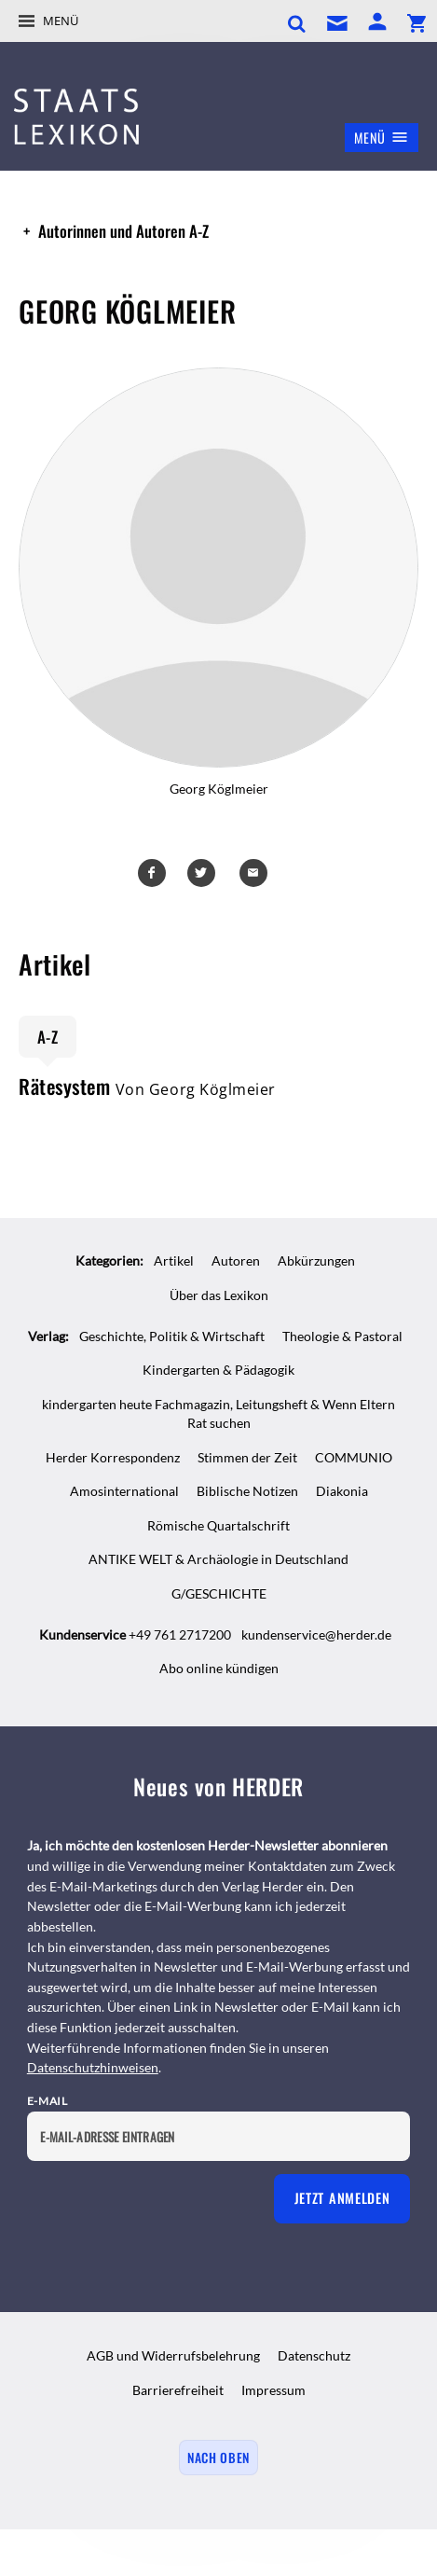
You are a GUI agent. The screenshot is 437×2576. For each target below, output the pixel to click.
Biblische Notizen (247, 1491)
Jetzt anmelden (342, 2198)
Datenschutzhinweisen (92, 2067)
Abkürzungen (316, 1260)
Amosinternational (124, 1491)
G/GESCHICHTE (218, 1593)
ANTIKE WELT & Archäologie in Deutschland (218, 1559)
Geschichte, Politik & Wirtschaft (172, 1336)
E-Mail (47, 2101)
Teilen (154, 873)
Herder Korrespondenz (113, 1457)
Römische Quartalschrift (218, 1525)
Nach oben (218, 2457)
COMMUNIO (353, 1457)
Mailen (256, 873)
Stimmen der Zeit (247, 1457)
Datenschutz (314, 2355)
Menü (60, 20)
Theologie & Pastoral (342, 1336)
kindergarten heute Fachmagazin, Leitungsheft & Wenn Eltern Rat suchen (218, 1414)
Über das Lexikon (219, 1295)
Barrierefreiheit (178, 2390)
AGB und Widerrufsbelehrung (173, 2355)
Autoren (236, 1260)
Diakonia (342, 1491)
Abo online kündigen (219, 1668)
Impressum (273, 2390)
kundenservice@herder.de (316, 1634)
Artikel (174, 1260)
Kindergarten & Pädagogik (218, 1370)
